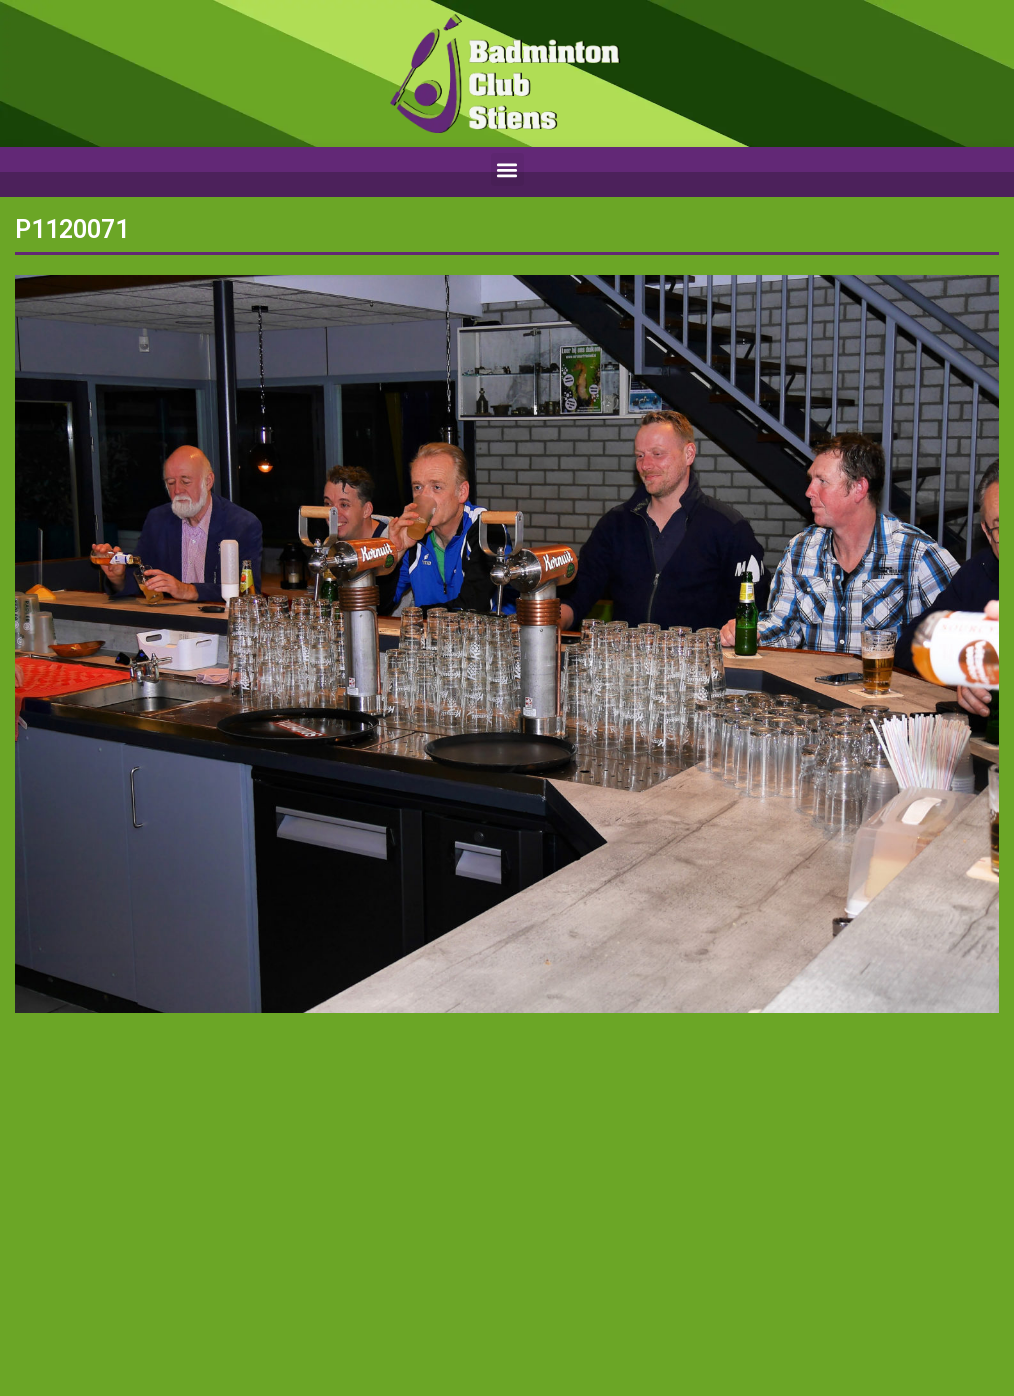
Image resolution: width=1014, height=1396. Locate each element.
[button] (507, 169)
